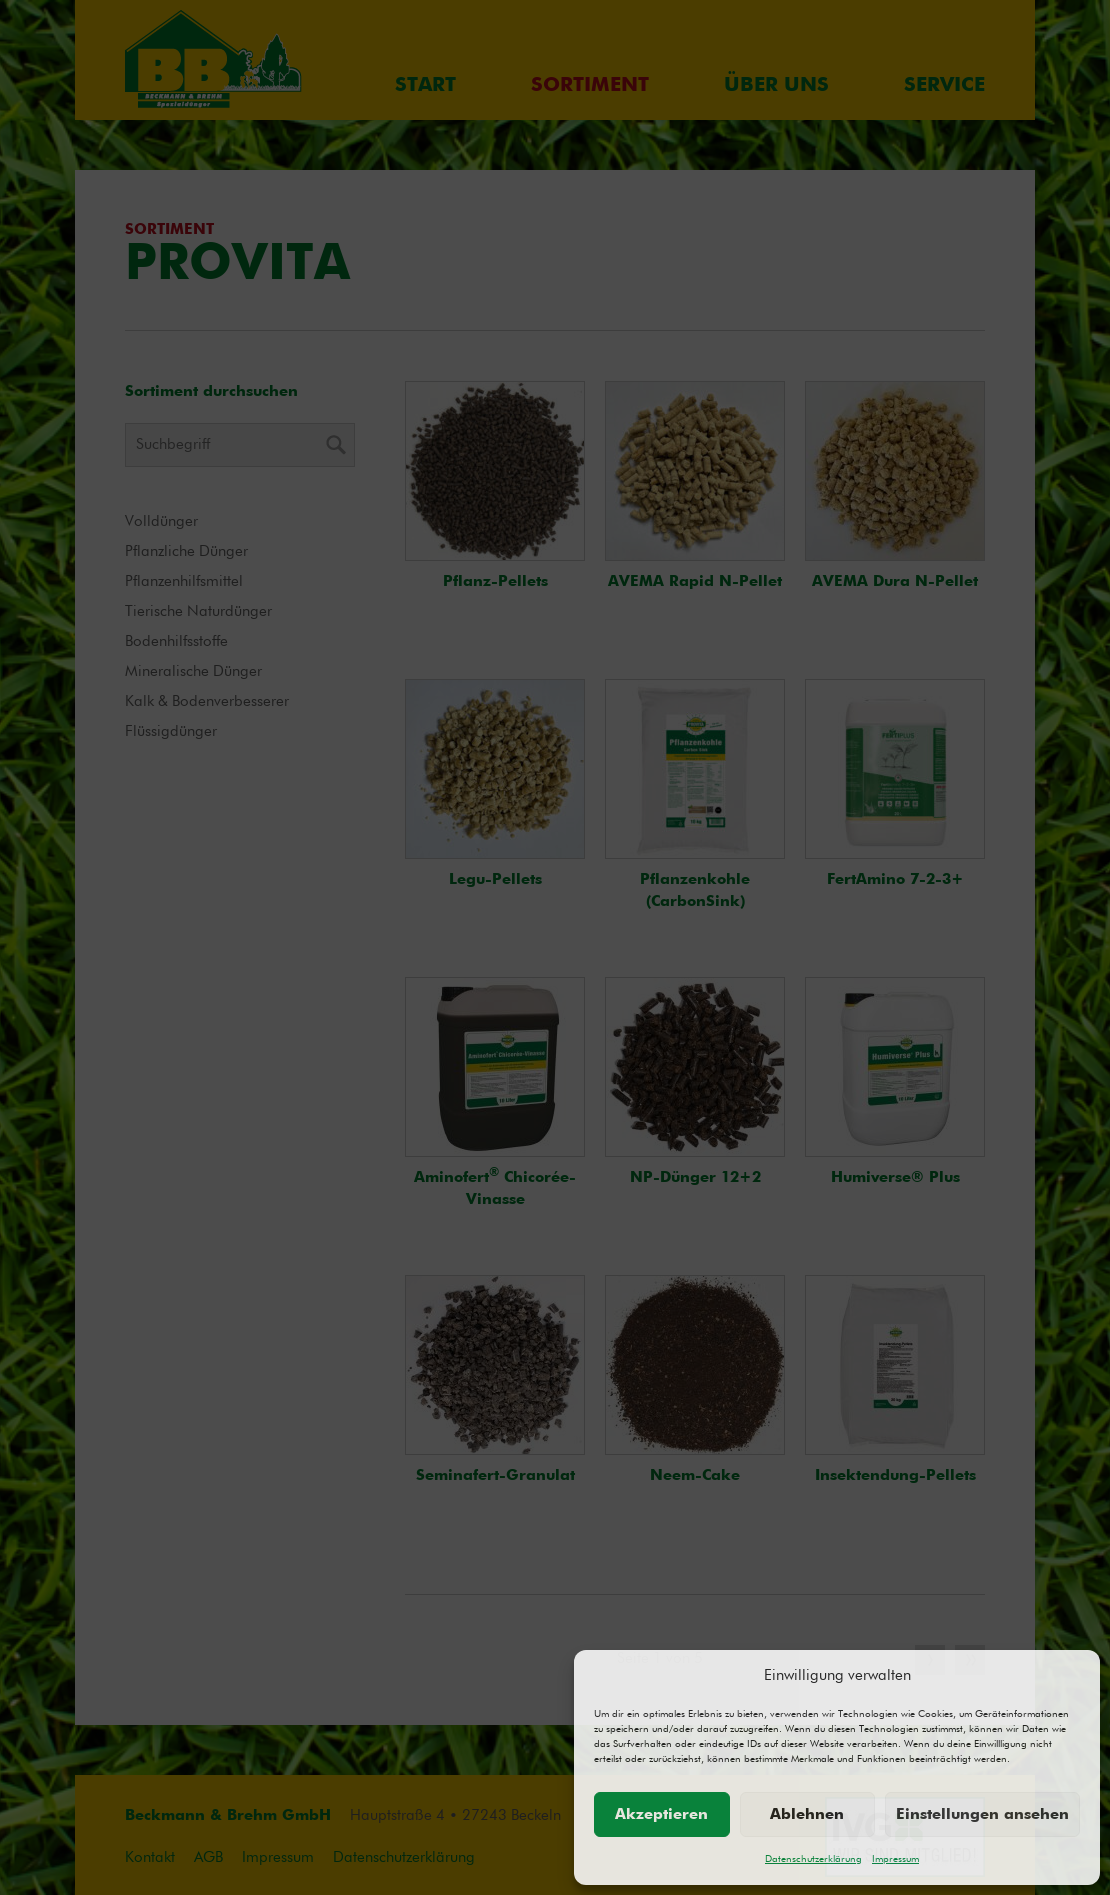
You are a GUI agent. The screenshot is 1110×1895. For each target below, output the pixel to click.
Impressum (895, 1859)
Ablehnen (807, 1814)
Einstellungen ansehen (982, 1814)
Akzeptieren (661, 1814)
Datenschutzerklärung (813, 1859)
